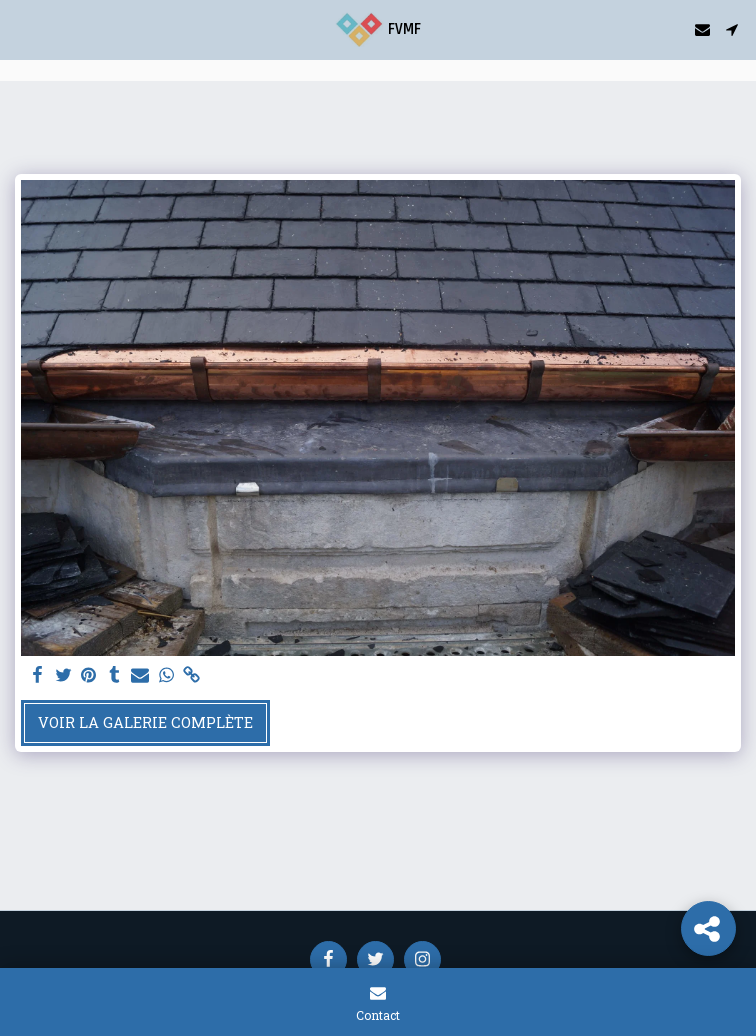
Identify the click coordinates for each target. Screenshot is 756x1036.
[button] (22, 29)
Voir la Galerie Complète (145, 722)
